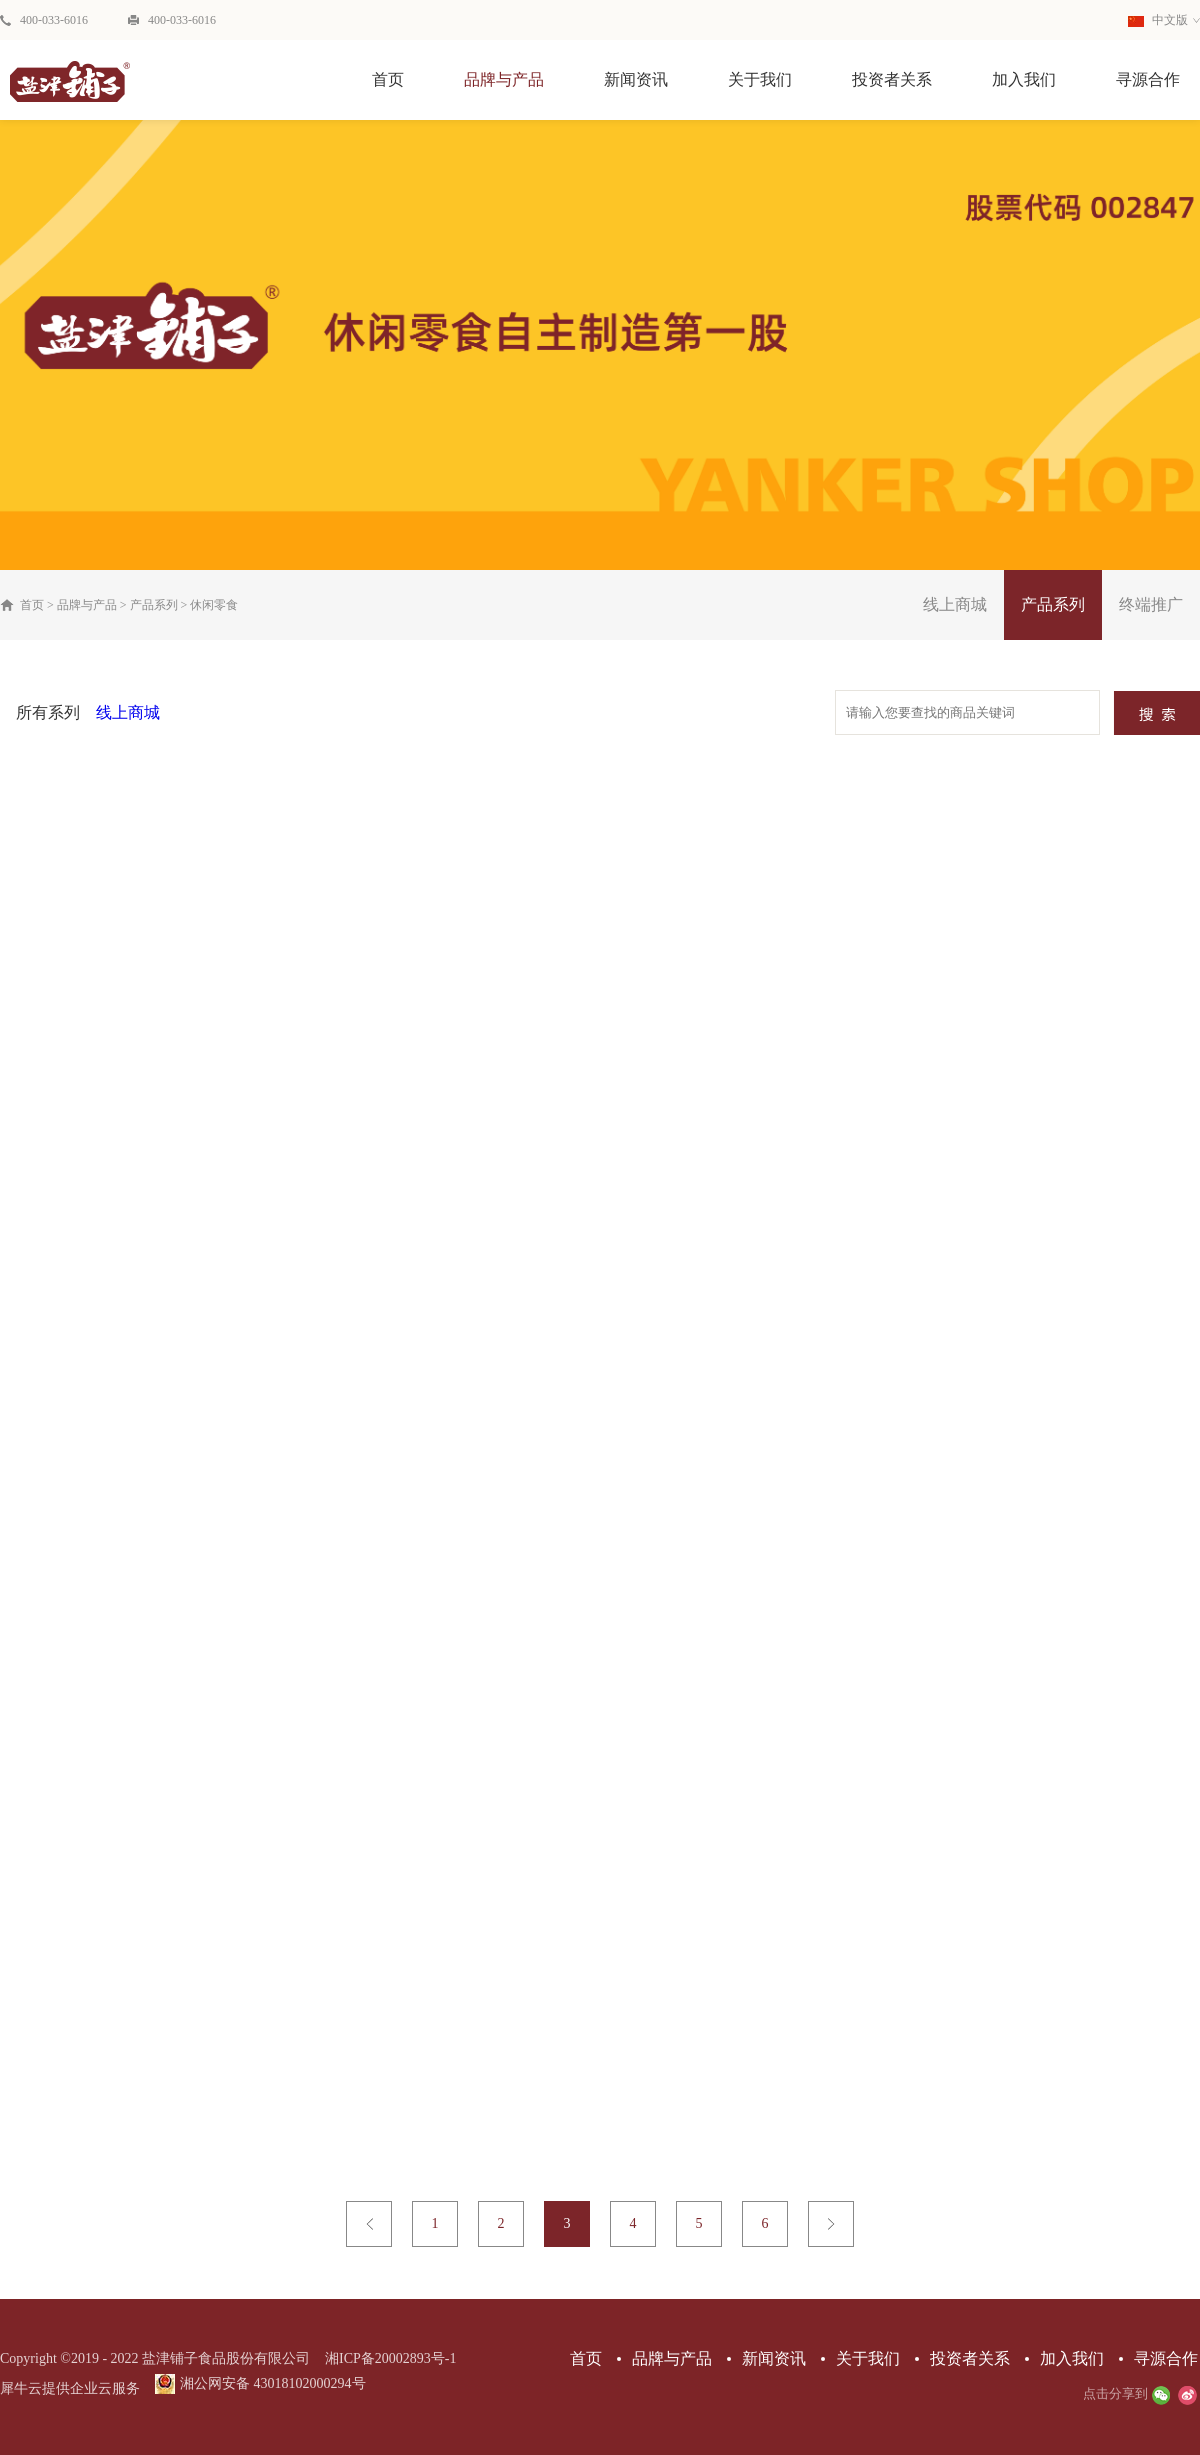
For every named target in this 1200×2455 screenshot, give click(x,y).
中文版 (1158, 20)
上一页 (369, 2224)
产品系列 (154, 605)
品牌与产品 (87, 605)
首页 (388, 79)
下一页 (831, 2224)
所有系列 (48, 712)
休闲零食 (214, 605)
